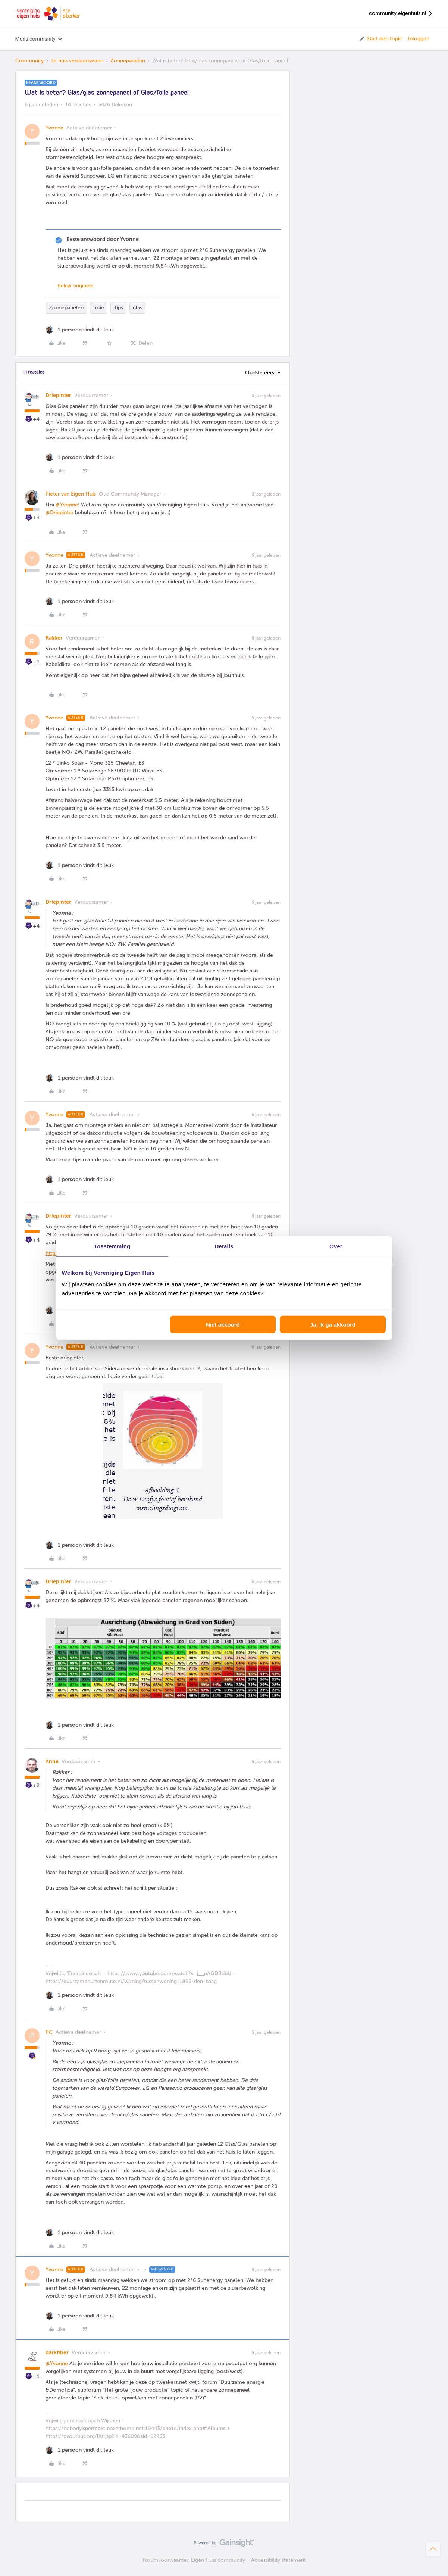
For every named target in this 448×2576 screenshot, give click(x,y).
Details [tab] (224, 1246)
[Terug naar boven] (433, 2549)
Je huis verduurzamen (77, 60)
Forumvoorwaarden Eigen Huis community (193, 2560)
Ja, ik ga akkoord (332, 1324)
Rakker (54, 638)
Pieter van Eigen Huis (71, 494)
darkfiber (57, 2352)
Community (29, 60)
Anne (52, 1761)
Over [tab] (335, 1246)
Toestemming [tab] (112, 1246)
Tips (118, 308)
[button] (380, 38)
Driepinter (58, 395)
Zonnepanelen (127, 60)
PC (49, 2032)
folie (98, 308)
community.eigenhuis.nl (401, 14)
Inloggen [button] (418, 38)
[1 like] (80, 330)
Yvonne (54, 128)
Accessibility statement (278, 2560)
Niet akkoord (223, 1324)
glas (137, 308)
